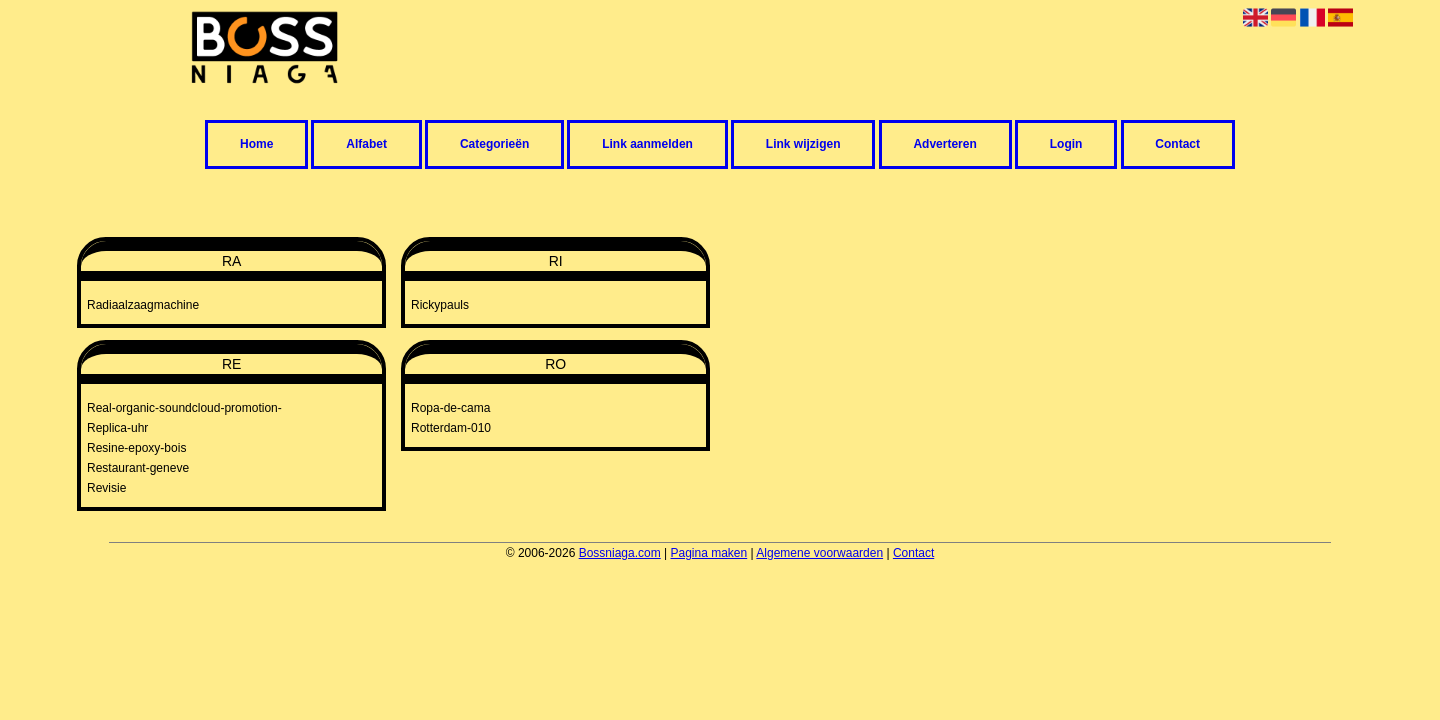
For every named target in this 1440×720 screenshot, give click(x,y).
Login (1066, 145)
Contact (1177, 145)
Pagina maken (709, 553)
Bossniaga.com (620, 553)
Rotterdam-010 (451, 428)
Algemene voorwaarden (819, 553)
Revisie (106, 488)
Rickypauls (440, 305)
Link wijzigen (803, 145)
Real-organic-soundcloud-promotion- (184, 408)
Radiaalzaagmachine (143, 305)
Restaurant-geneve (138, 468)
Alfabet (366, 145)
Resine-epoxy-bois (136, 448)
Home (256, 145)
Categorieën (494, 145)
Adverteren (944, 145)
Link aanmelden (647, 145)
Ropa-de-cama (450, 408)
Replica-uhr (117, 428)
